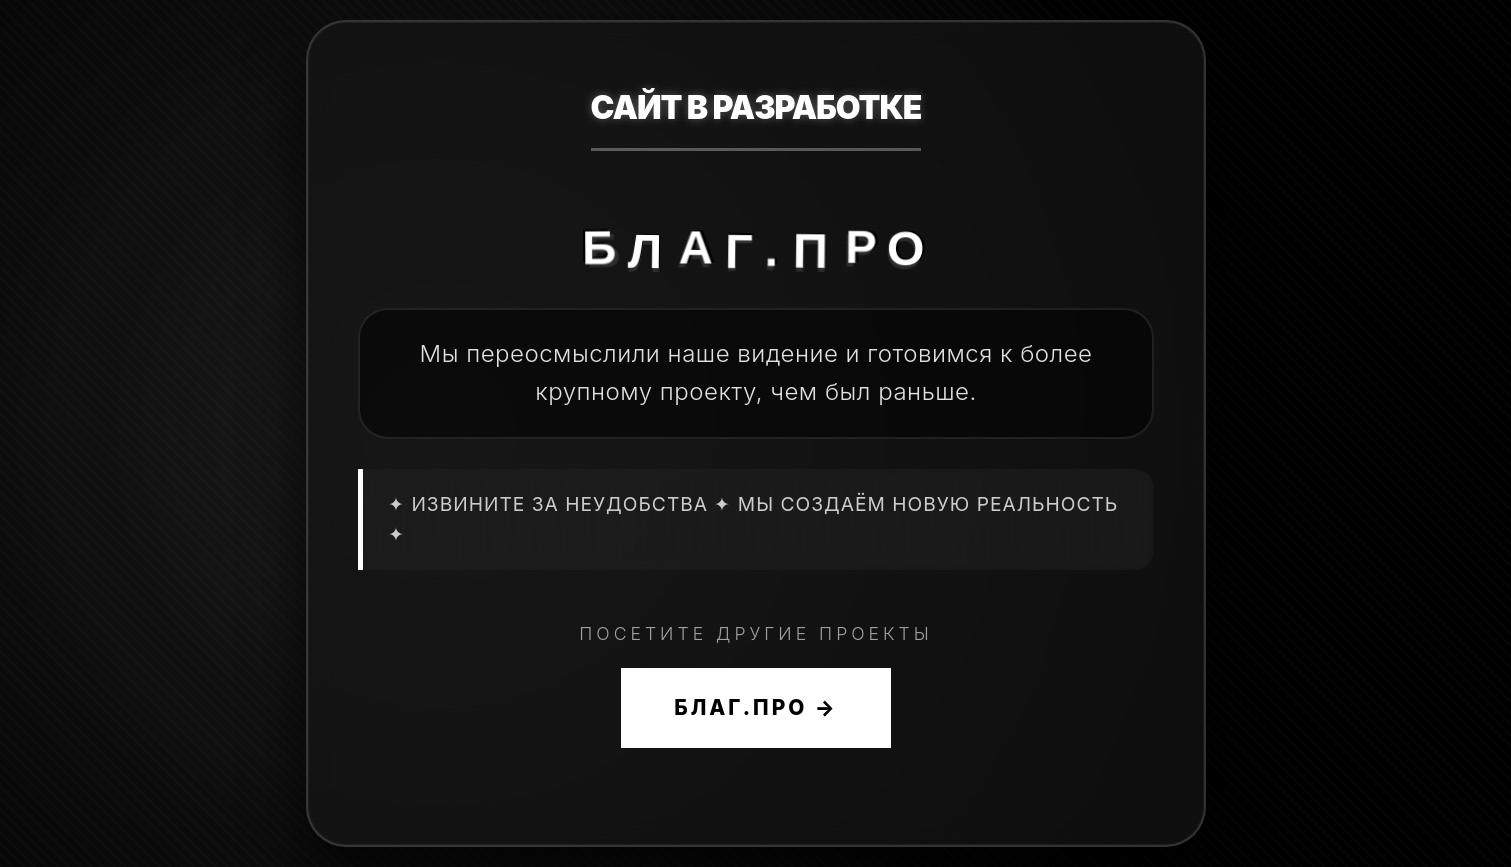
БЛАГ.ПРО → (755, 707)
